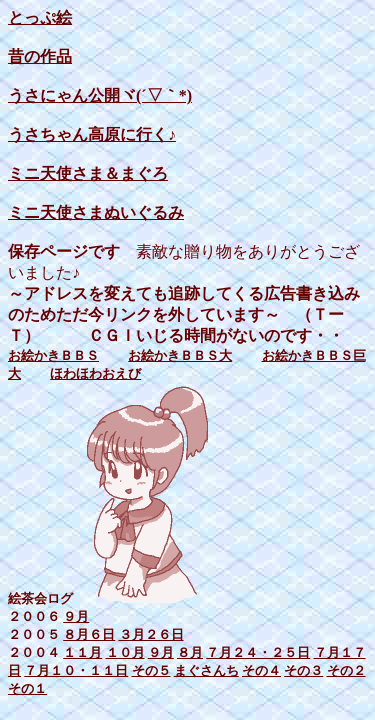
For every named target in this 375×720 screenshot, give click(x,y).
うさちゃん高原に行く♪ (92, 134)
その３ (303, 670)
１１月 (82, 652)
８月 (190, 652)
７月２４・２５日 (258, 652)
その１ (27, 688)
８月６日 (89, 634)
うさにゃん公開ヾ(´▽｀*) (100, 95)
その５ (151, 670)
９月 (76, 616)
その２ (346, 670)
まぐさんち (206, 670)
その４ (261, 670)
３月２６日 (151, 634)
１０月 (125, 652)
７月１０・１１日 (76, 670)
